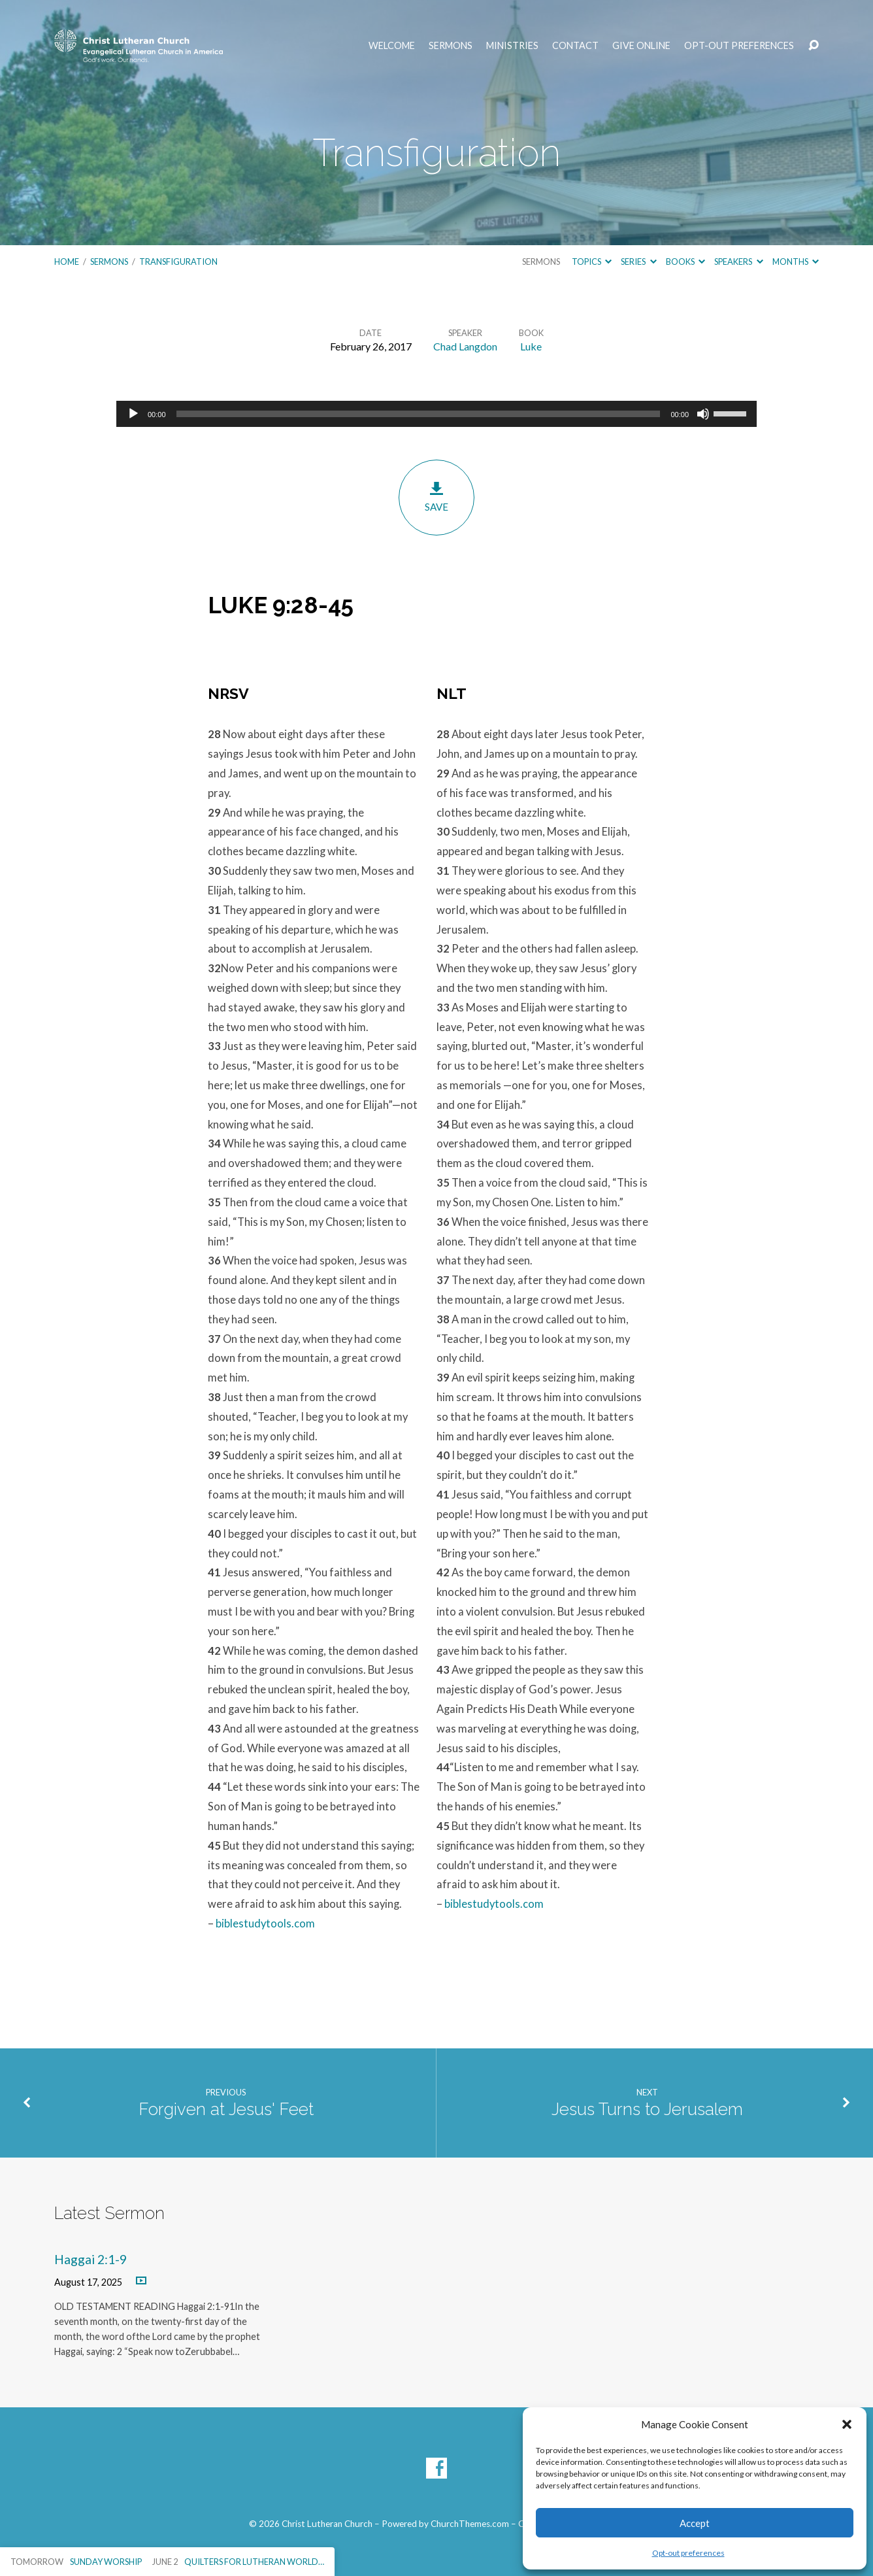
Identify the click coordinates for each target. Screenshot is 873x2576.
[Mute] (703, 413)
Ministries (512, 45)
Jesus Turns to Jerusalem (647, 2109)
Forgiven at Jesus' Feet (226, 2109)
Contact (575, 45)
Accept (695, 2523)
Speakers (738, 261)
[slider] (418, 414)
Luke (531, 346)
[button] (846, 2424)
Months (795, 261)
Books (685, 261)
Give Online (641, 45)
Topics (592, 261)
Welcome (392, 45)
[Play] (133, 413)
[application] (436, 414)
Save (436, 497)
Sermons (450, 45)
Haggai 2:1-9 (90, 2259)
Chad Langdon (465, 346)
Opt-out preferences (688, 2553)
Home (66, 261)
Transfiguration (178, 261)
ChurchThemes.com (470, 2523)
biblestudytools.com (265, 1923)
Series (638, 261)
